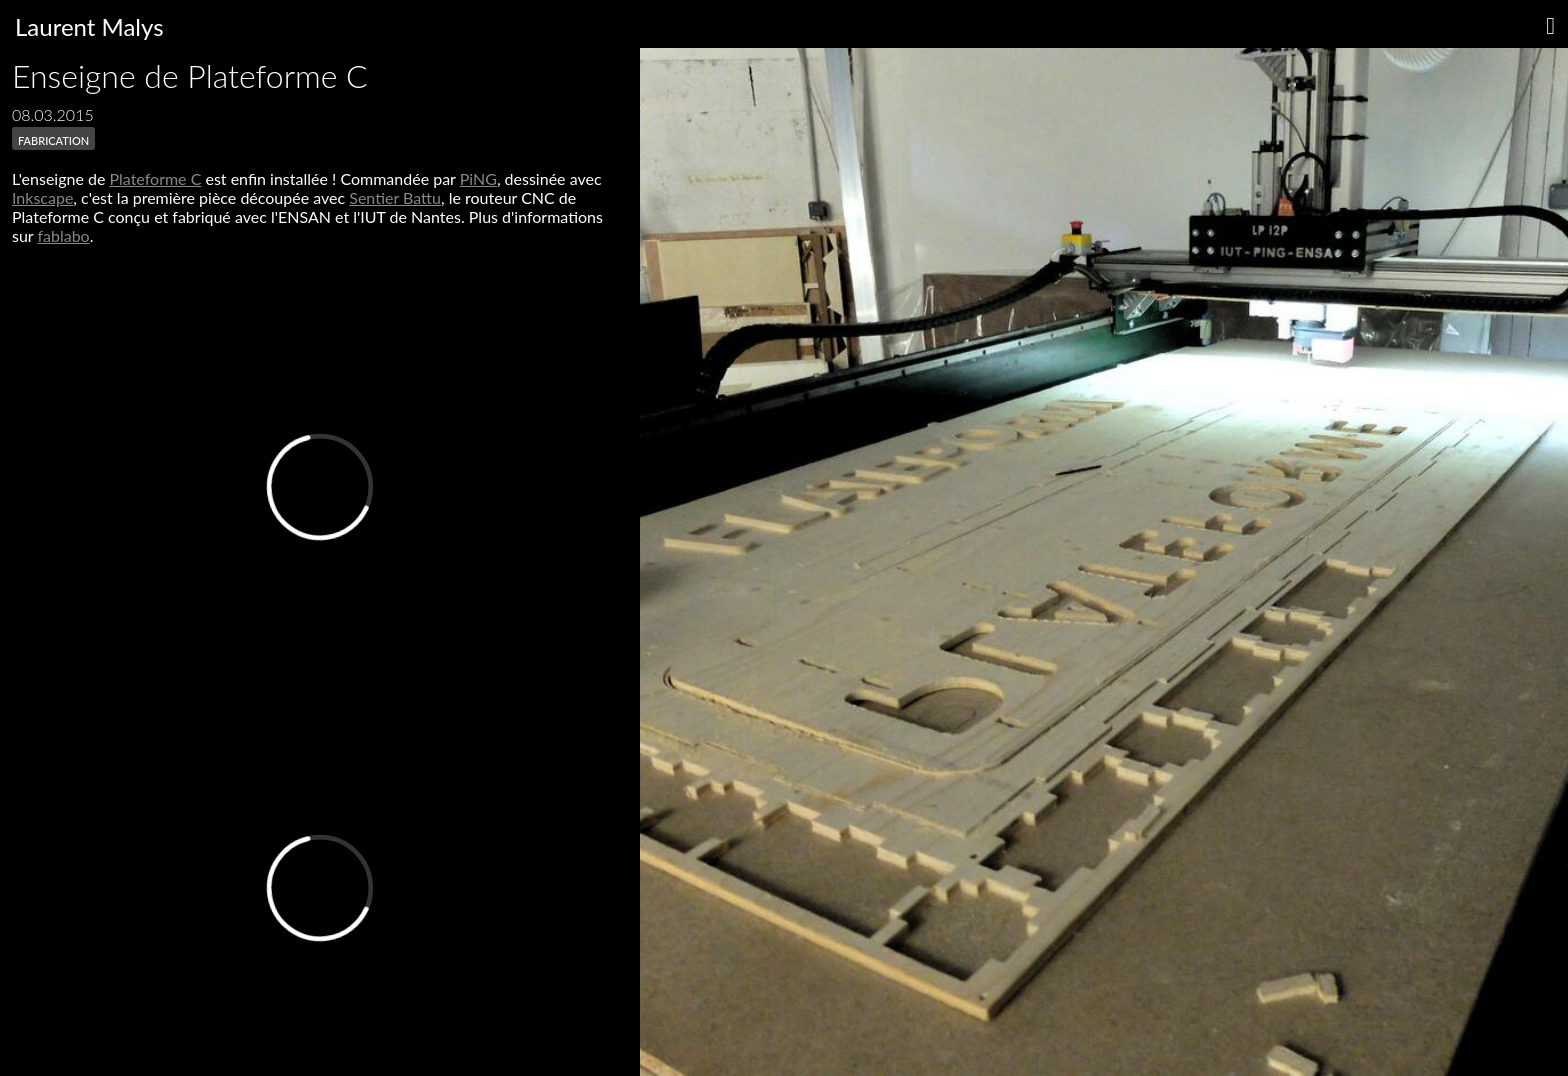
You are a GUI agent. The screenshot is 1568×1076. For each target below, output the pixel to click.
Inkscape (42, 197)
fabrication (53, 138)
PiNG (478, 178)
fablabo (63, 235)
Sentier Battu (395, 197)
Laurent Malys (89, 26)
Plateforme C (155, 178)
